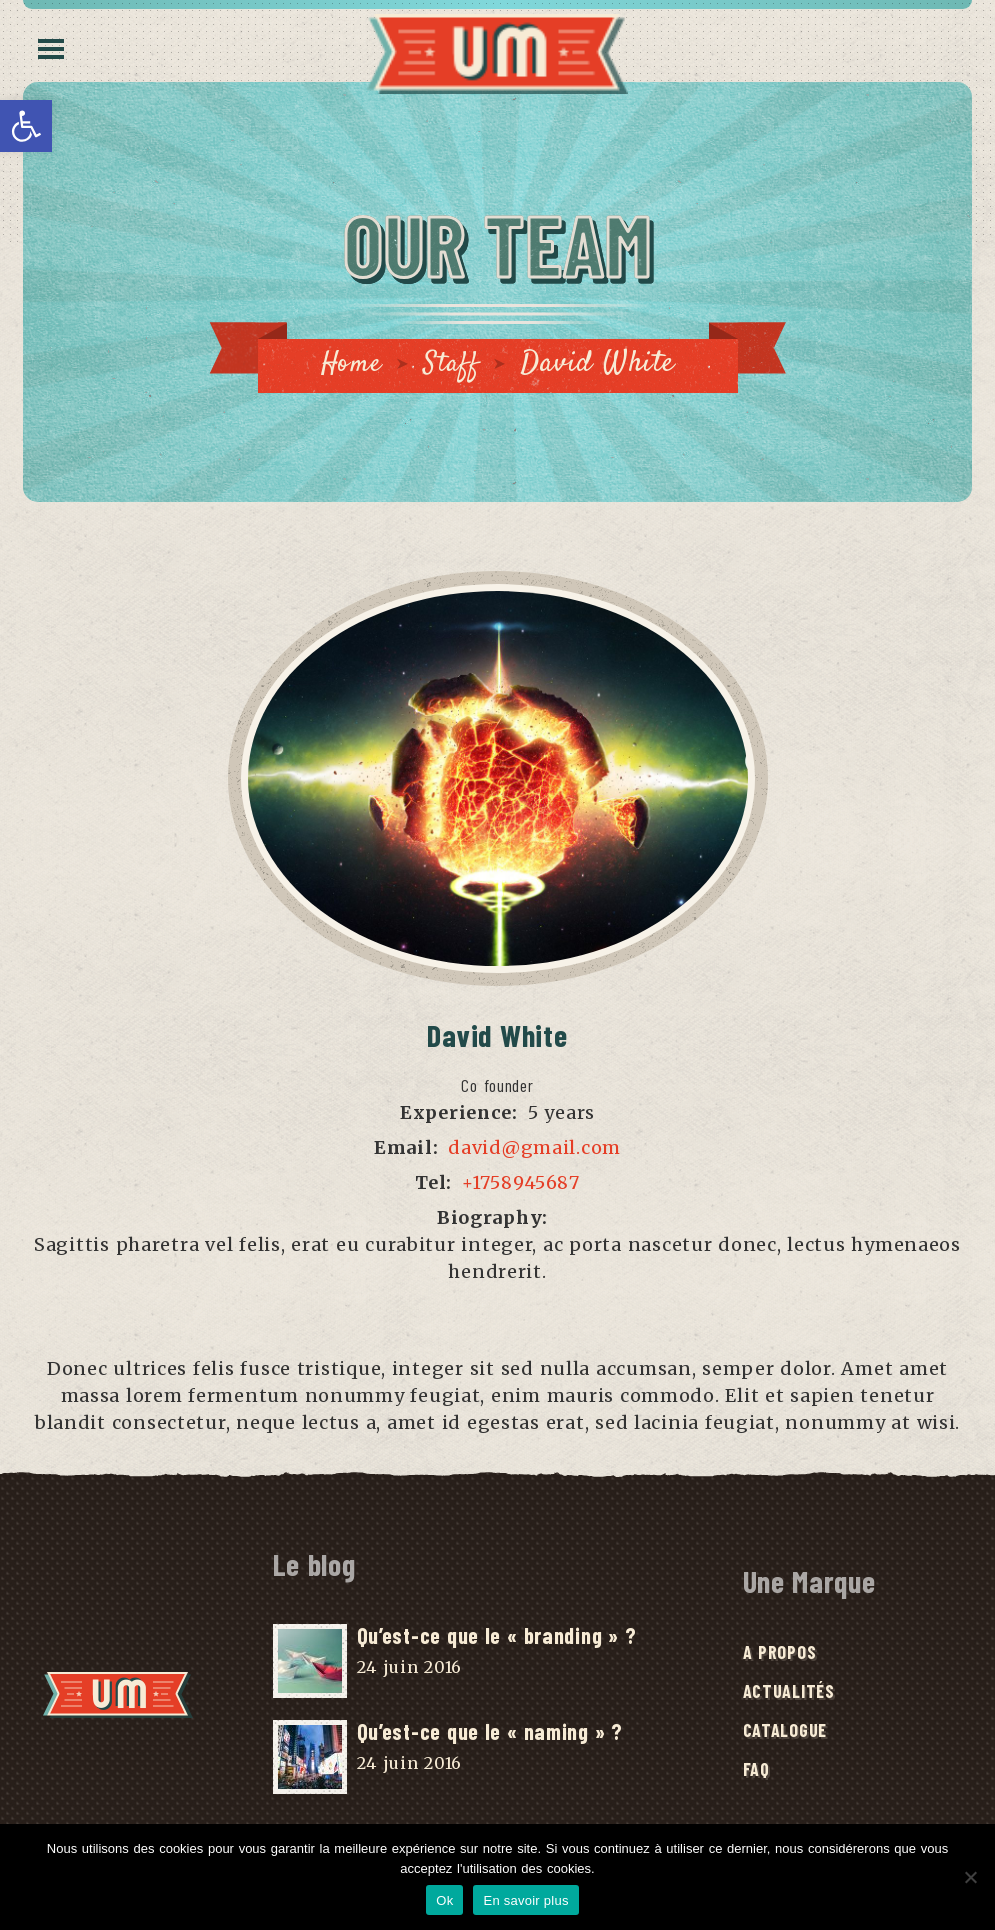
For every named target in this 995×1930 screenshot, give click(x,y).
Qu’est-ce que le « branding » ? (497, 1636)
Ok (444, 1900)
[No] (970, 1877)
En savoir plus (525, 1900)
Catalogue (785, 1732)
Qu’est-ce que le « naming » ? (490, 1732)
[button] (26, 126)
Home (350, 363)
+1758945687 (521, 1183)
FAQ (756, 1771)
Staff (453, 363)
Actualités (789, 1693)
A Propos (780, 1654)
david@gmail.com (534, 1148)
